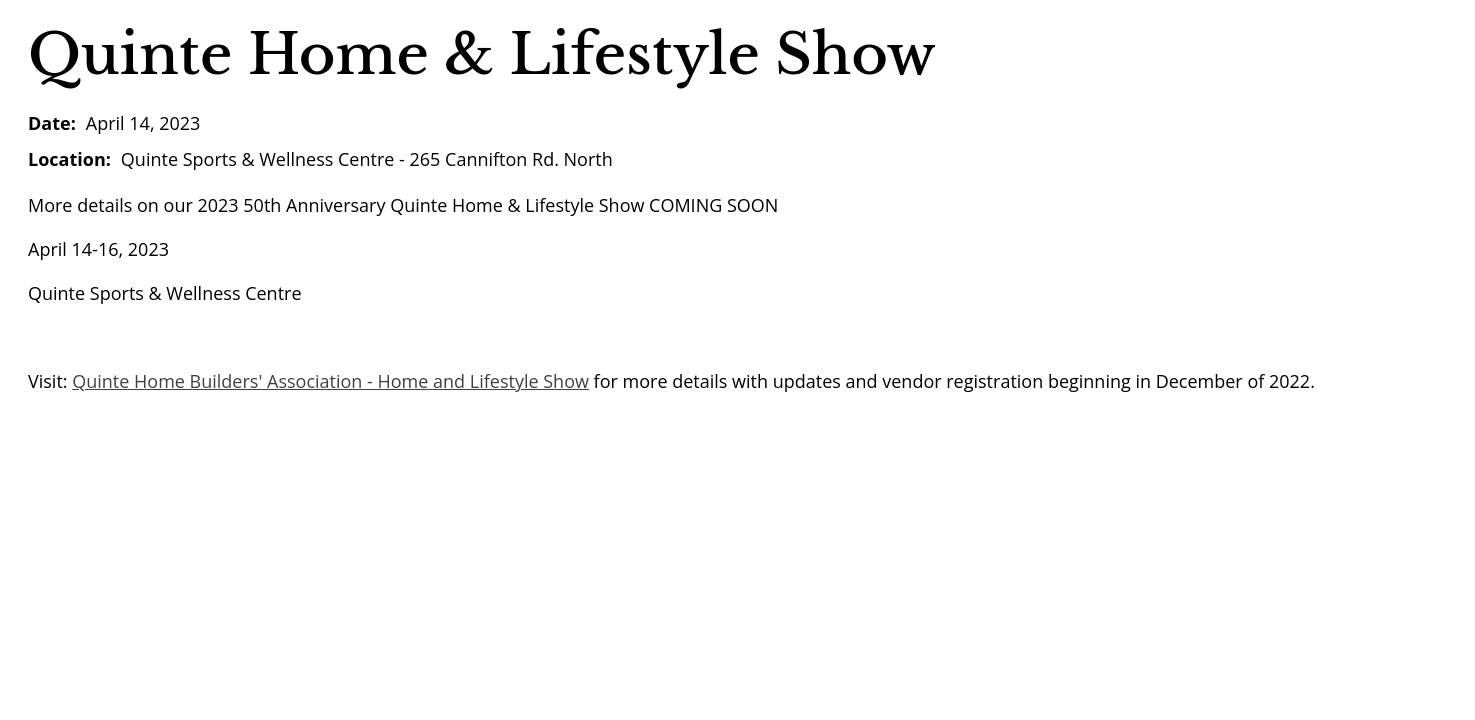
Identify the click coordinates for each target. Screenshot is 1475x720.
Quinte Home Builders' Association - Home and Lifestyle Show (330, 381)
